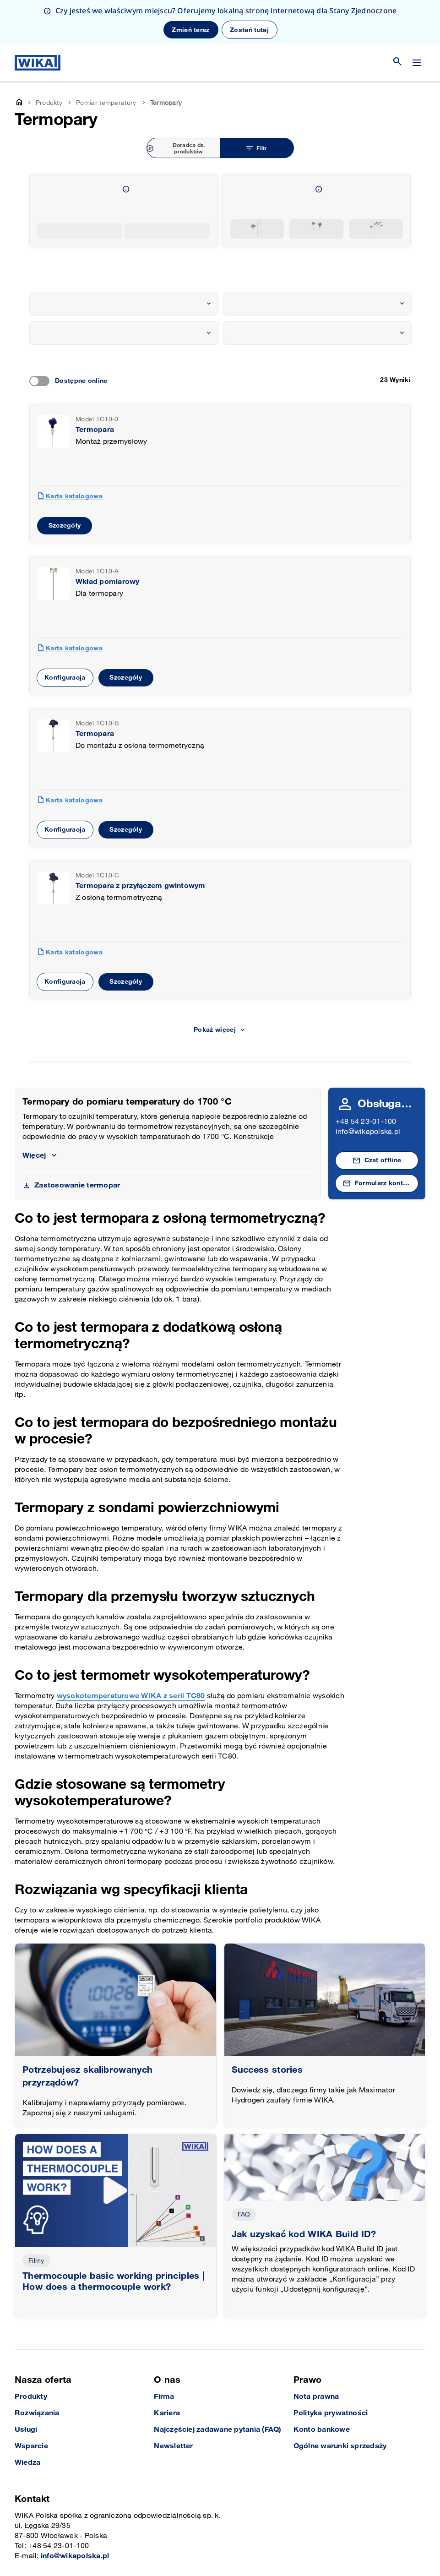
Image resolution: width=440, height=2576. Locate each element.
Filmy (36, 2261)
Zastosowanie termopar (77, 1185)
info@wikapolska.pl (368, 1131)
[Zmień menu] (416, 62)
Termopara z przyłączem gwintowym (141, 886)
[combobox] (123, 304)
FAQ (244, 2214)
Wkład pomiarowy (108, 581)
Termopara (95, 429)
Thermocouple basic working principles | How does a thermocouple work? (113, 2282)
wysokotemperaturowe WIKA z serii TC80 (131, 1696)
